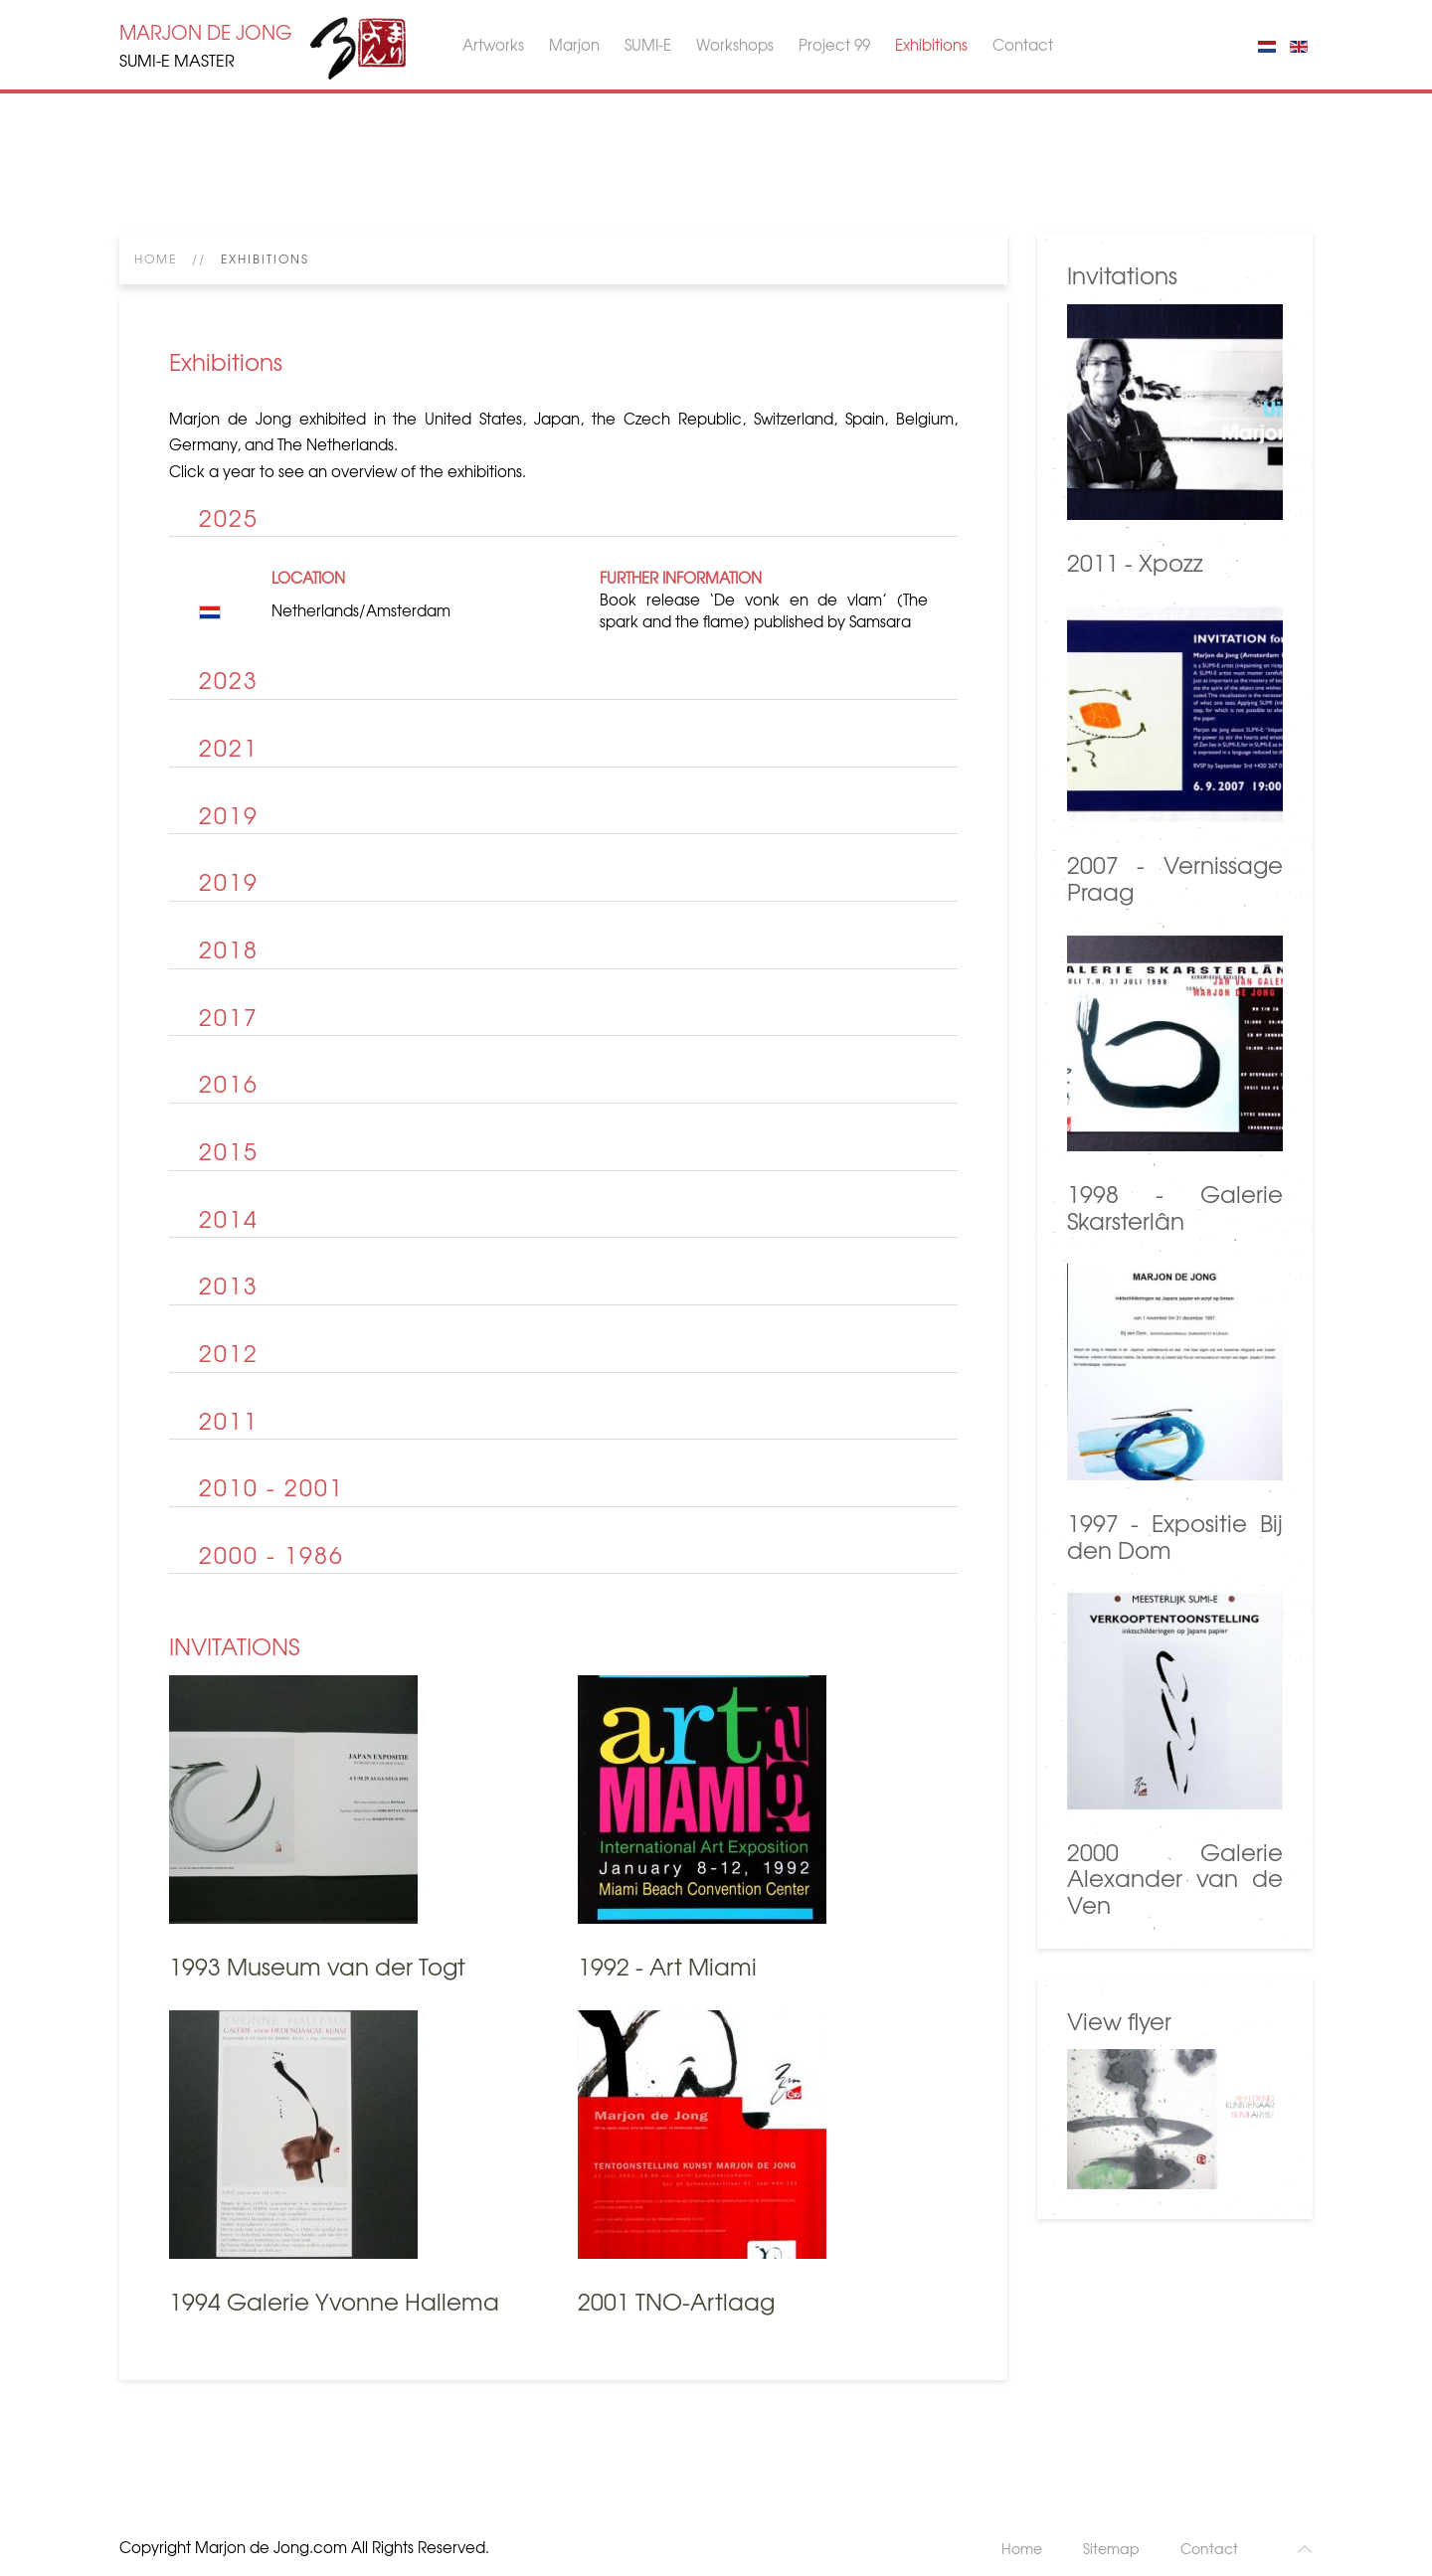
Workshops (735, 45)
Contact (1022, 45)
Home (155, 258)
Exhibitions (931, 45)
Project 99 (834, 45)
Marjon (574, 45)
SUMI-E (648, 45)
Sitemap (1111, 2548)
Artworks (493, 45)
